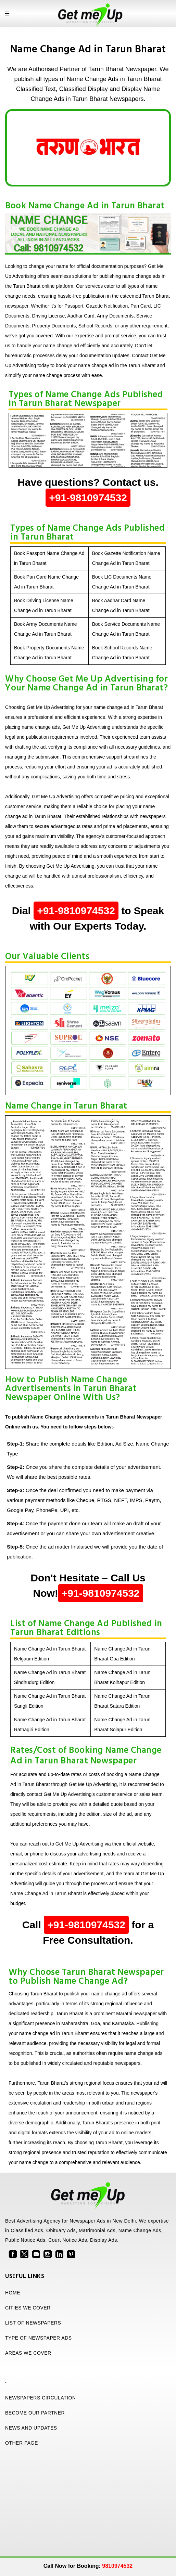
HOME (12, 2292)
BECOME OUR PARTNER (35, 2413)
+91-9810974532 (88, 497)
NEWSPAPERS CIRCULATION (40, 2397)
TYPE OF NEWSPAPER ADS (38, 2338)
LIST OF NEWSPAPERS (33, 2323)
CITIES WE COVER (28, 2307)
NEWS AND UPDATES (31, 2428)
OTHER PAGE (21, 2443)
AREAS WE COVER (28, 2353)
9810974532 (117, 2566)
